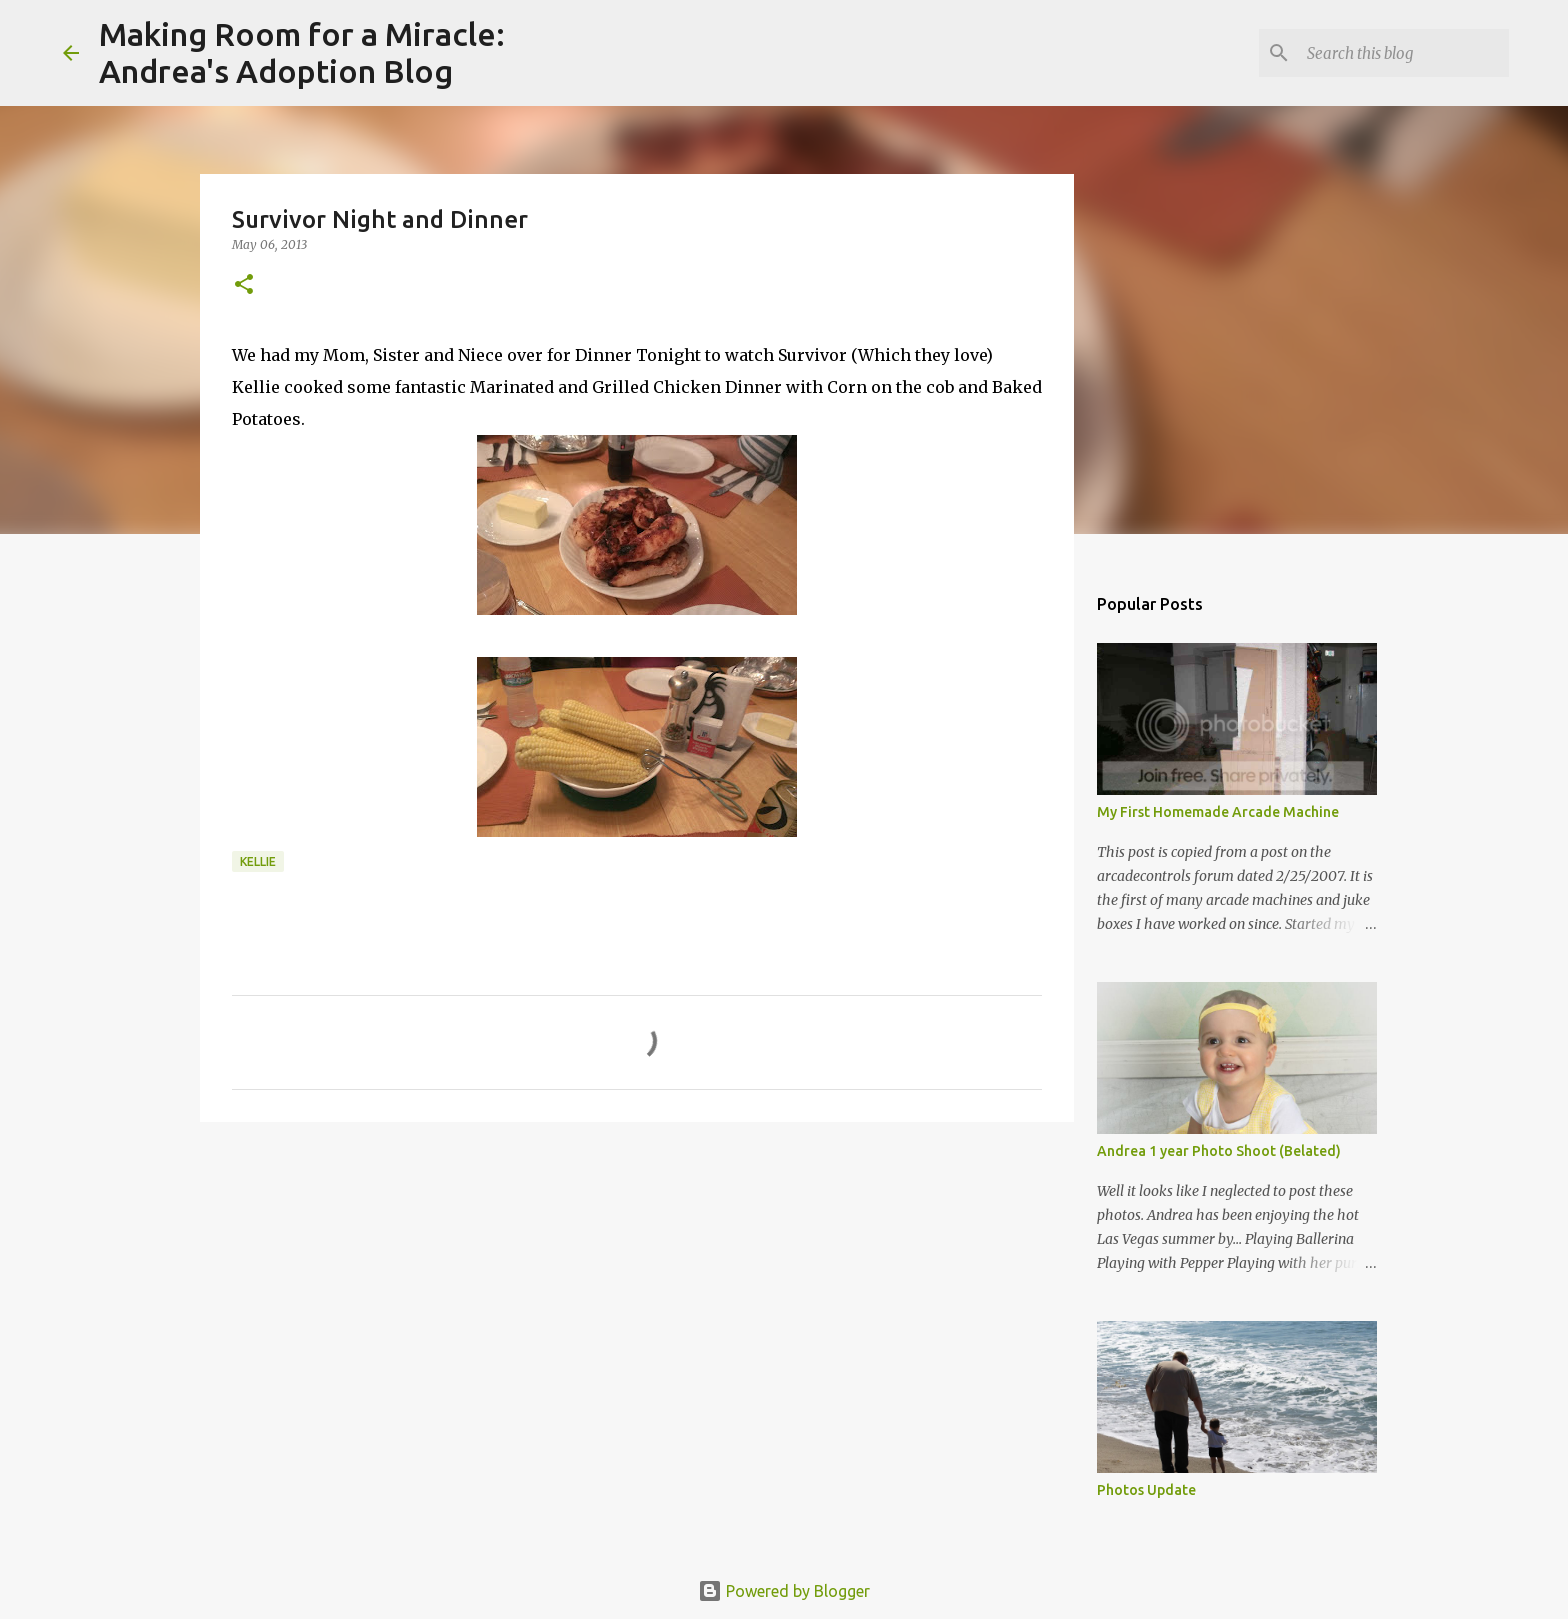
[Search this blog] (1404, 53)
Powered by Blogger (784, 1591)
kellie (258, 861)
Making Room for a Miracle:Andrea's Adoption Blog (302, 52)
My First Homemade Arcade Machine (1218, 812)
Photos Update (1146, 1490)
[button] (244, 285)
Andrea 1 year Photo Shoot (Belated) (1219, 1151)
